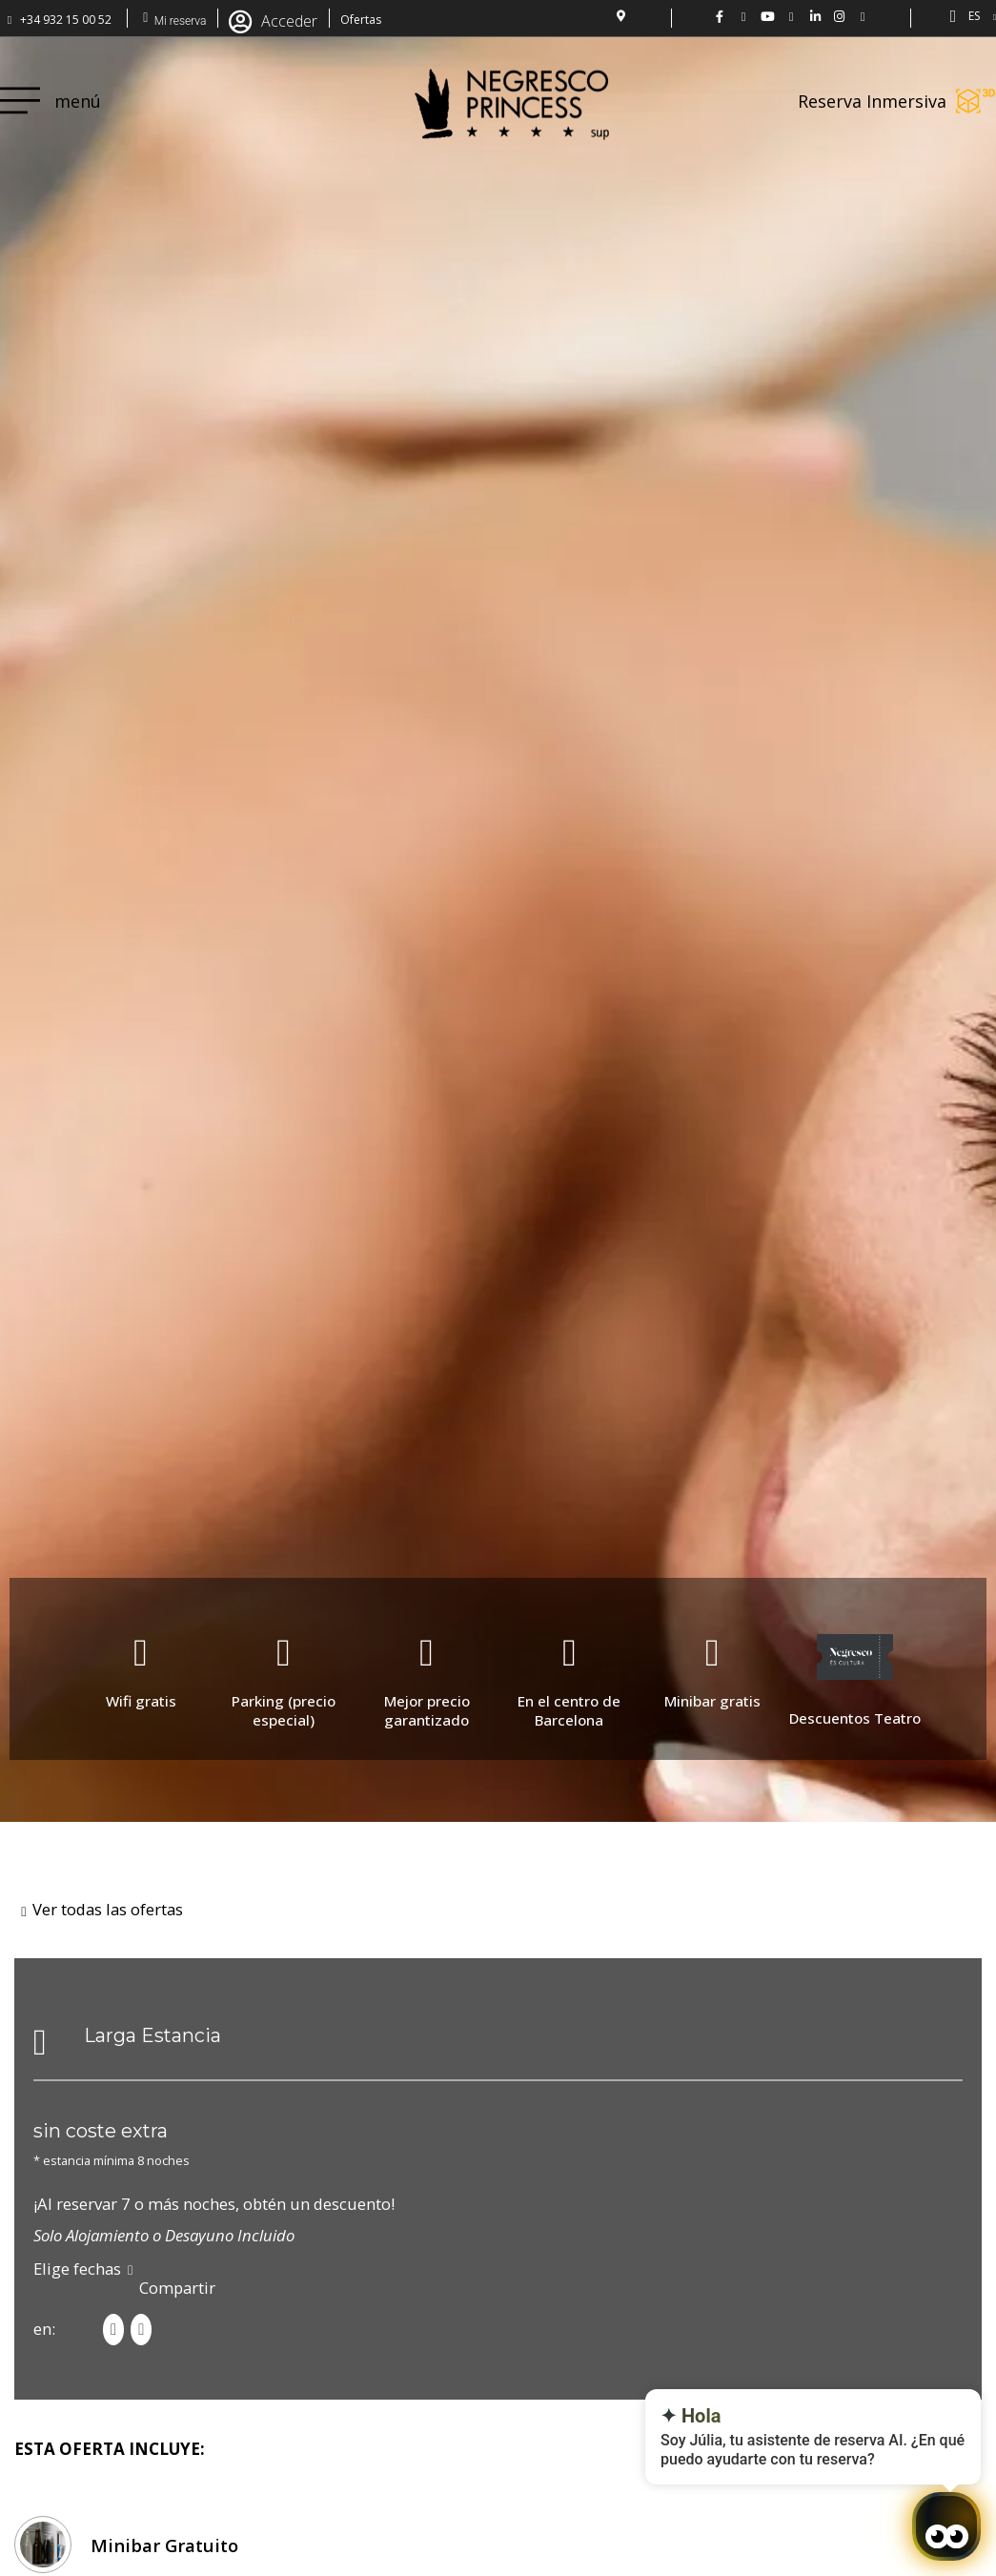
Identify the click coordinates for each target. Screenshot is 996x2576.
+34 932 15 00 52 (66, 19)
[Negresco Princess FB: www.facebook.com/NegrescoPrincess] (720, 17)
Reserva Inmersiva (872, 101)
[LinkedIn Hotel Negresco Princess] (815, 17)
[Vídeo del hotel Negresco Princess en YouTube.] (768, 17)
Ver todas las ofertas (107, 1909)
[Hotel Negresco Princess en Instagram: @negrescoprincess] (839, 17)
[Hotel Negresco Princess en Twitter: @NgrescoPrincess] (744, 17)
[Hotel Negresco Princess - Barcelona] (863, 17)
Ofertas (360, 19)
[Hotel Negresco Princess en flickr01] (791, 17)
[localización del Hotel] (620, 16)
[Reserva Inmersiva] (976, 101)
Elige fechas (77, 2269)
